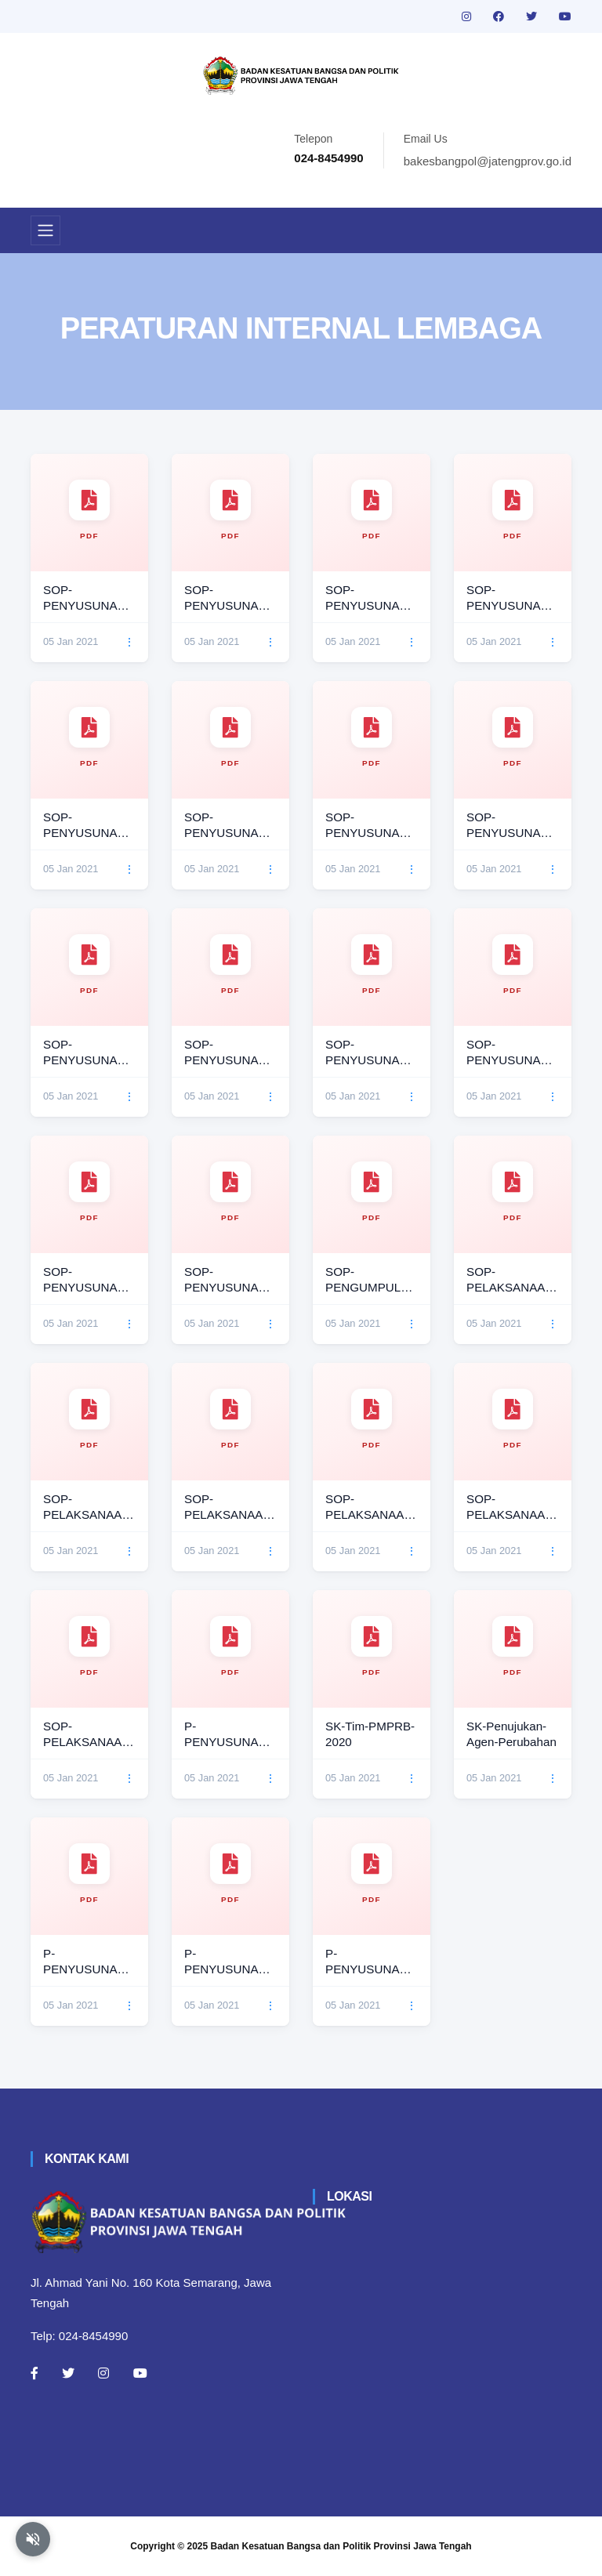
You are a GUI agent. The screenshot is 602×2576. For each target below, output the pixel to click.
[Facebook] (34, 2373)
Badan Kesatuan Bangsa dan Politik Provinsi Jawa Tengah (341, 2546)
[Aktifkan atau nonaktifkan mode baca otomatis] (33, 2539)
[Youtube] (140, 2373)
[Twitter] (68, 2373)
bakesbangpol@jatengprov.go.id (487, 161)
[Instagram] (103, 2373)
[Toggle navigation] (45, 230)
